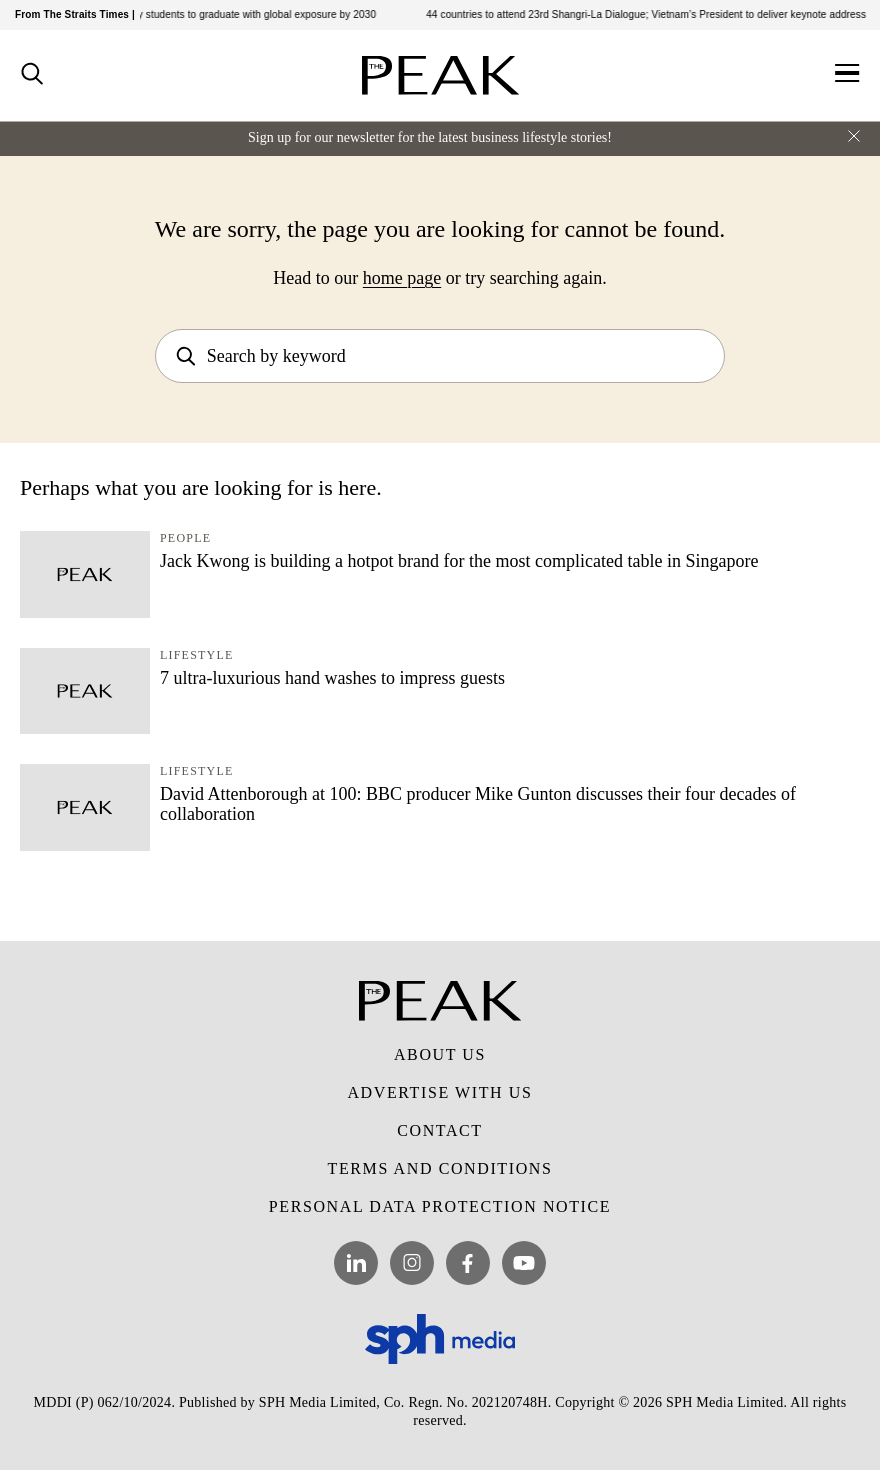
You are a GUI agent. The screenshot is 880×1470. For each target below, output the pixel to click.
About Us (440, 1054)
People (185, 538)
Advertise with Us (439, 1092)
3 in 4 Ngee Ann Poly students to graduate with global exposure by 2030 (216, 14)
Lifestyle (196, 655)
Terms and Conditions (440, 1168)
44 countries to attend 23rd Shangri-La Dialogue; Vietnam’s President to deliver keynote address (652, 14)
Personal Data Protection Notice (440, 1206)
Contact (439, 1130)
